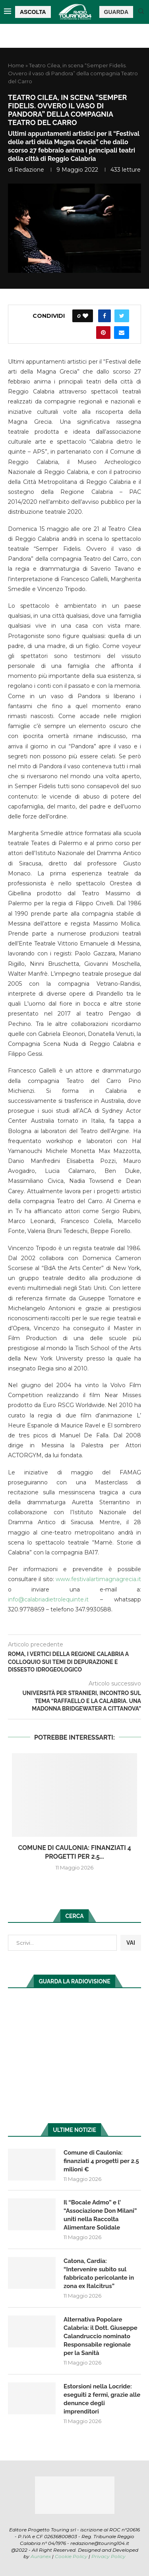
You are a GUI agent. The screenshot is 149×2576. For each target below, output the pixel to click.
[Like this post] (85, 315)
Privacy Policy (108, 2556)
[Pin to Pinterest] (103, 332)
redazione (29, 169)
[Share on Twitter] (121, 315)
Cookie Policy (71, 2556)
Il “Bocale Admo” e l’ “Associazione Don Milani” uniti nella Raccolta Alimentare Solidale (100, 2215)
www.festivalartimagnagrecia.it (98, 1579)
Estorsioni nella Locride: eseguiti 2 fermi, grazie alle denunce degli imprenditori (102, 2399)
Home (16, 65)
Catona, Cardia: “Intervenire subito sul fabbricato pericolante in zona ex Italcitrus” (99, 2273)
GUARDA (116, 12)
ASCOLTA (33, 12)
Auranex (41, 2556)
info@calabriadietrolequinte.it (48, 1599)
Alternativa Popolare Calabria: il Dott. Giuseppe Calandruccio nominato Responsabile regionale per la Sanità (100, 2336)
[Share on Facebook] (104, 315)
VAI (130, 1943)
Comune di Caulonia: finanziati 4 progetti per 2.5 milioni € (101, 2161)
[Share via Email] (121, 332)
